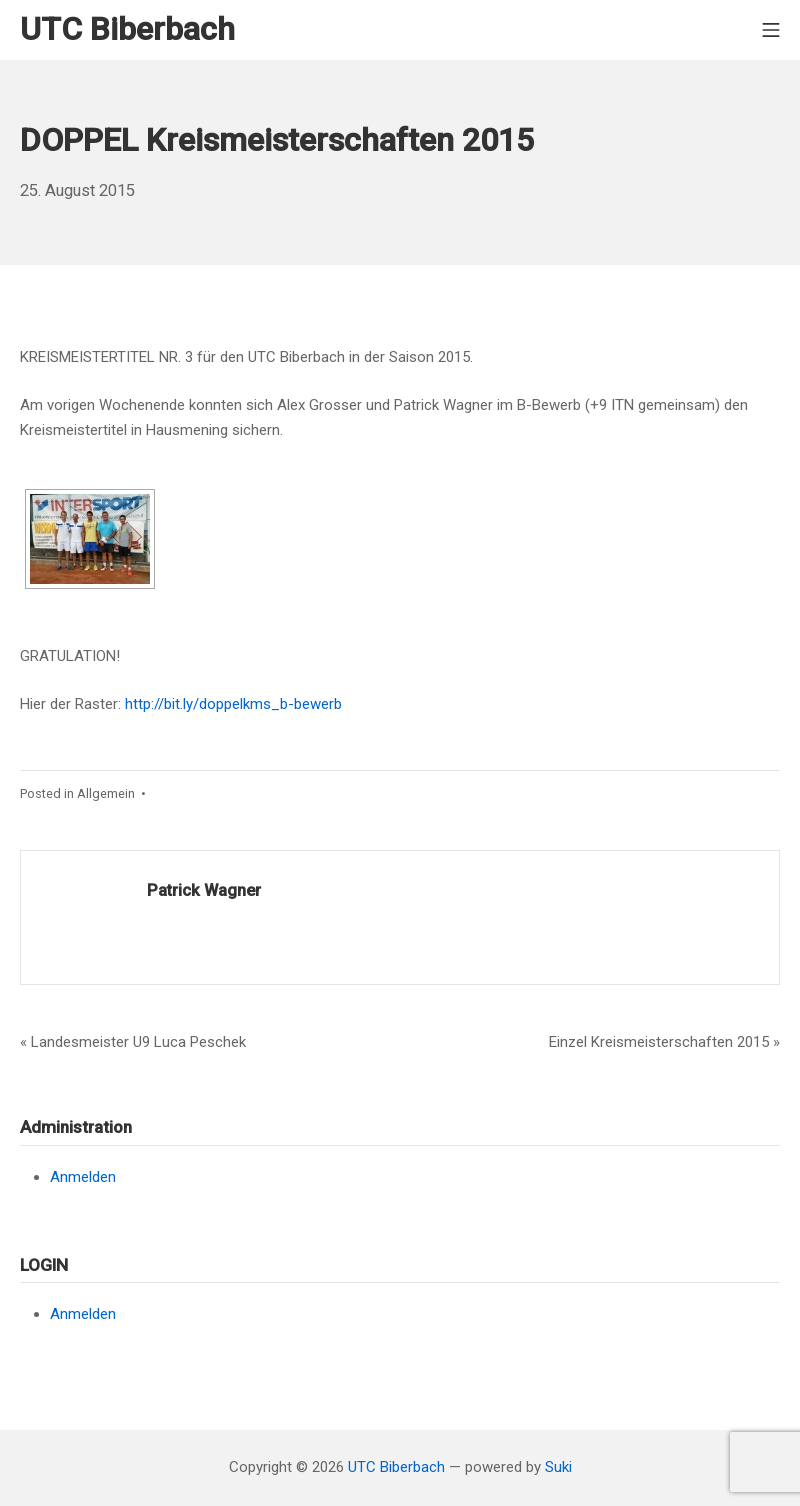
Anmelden (83, 1177)
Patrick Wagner (204, 890)
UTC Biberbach (396, 1467)
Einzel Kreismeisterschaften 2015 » (664, 1042)
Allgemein (106, 793)
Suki (558, 1467)
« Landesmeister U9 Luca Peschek (133, 1042)
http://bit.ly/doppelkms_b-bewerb (233, 704)
